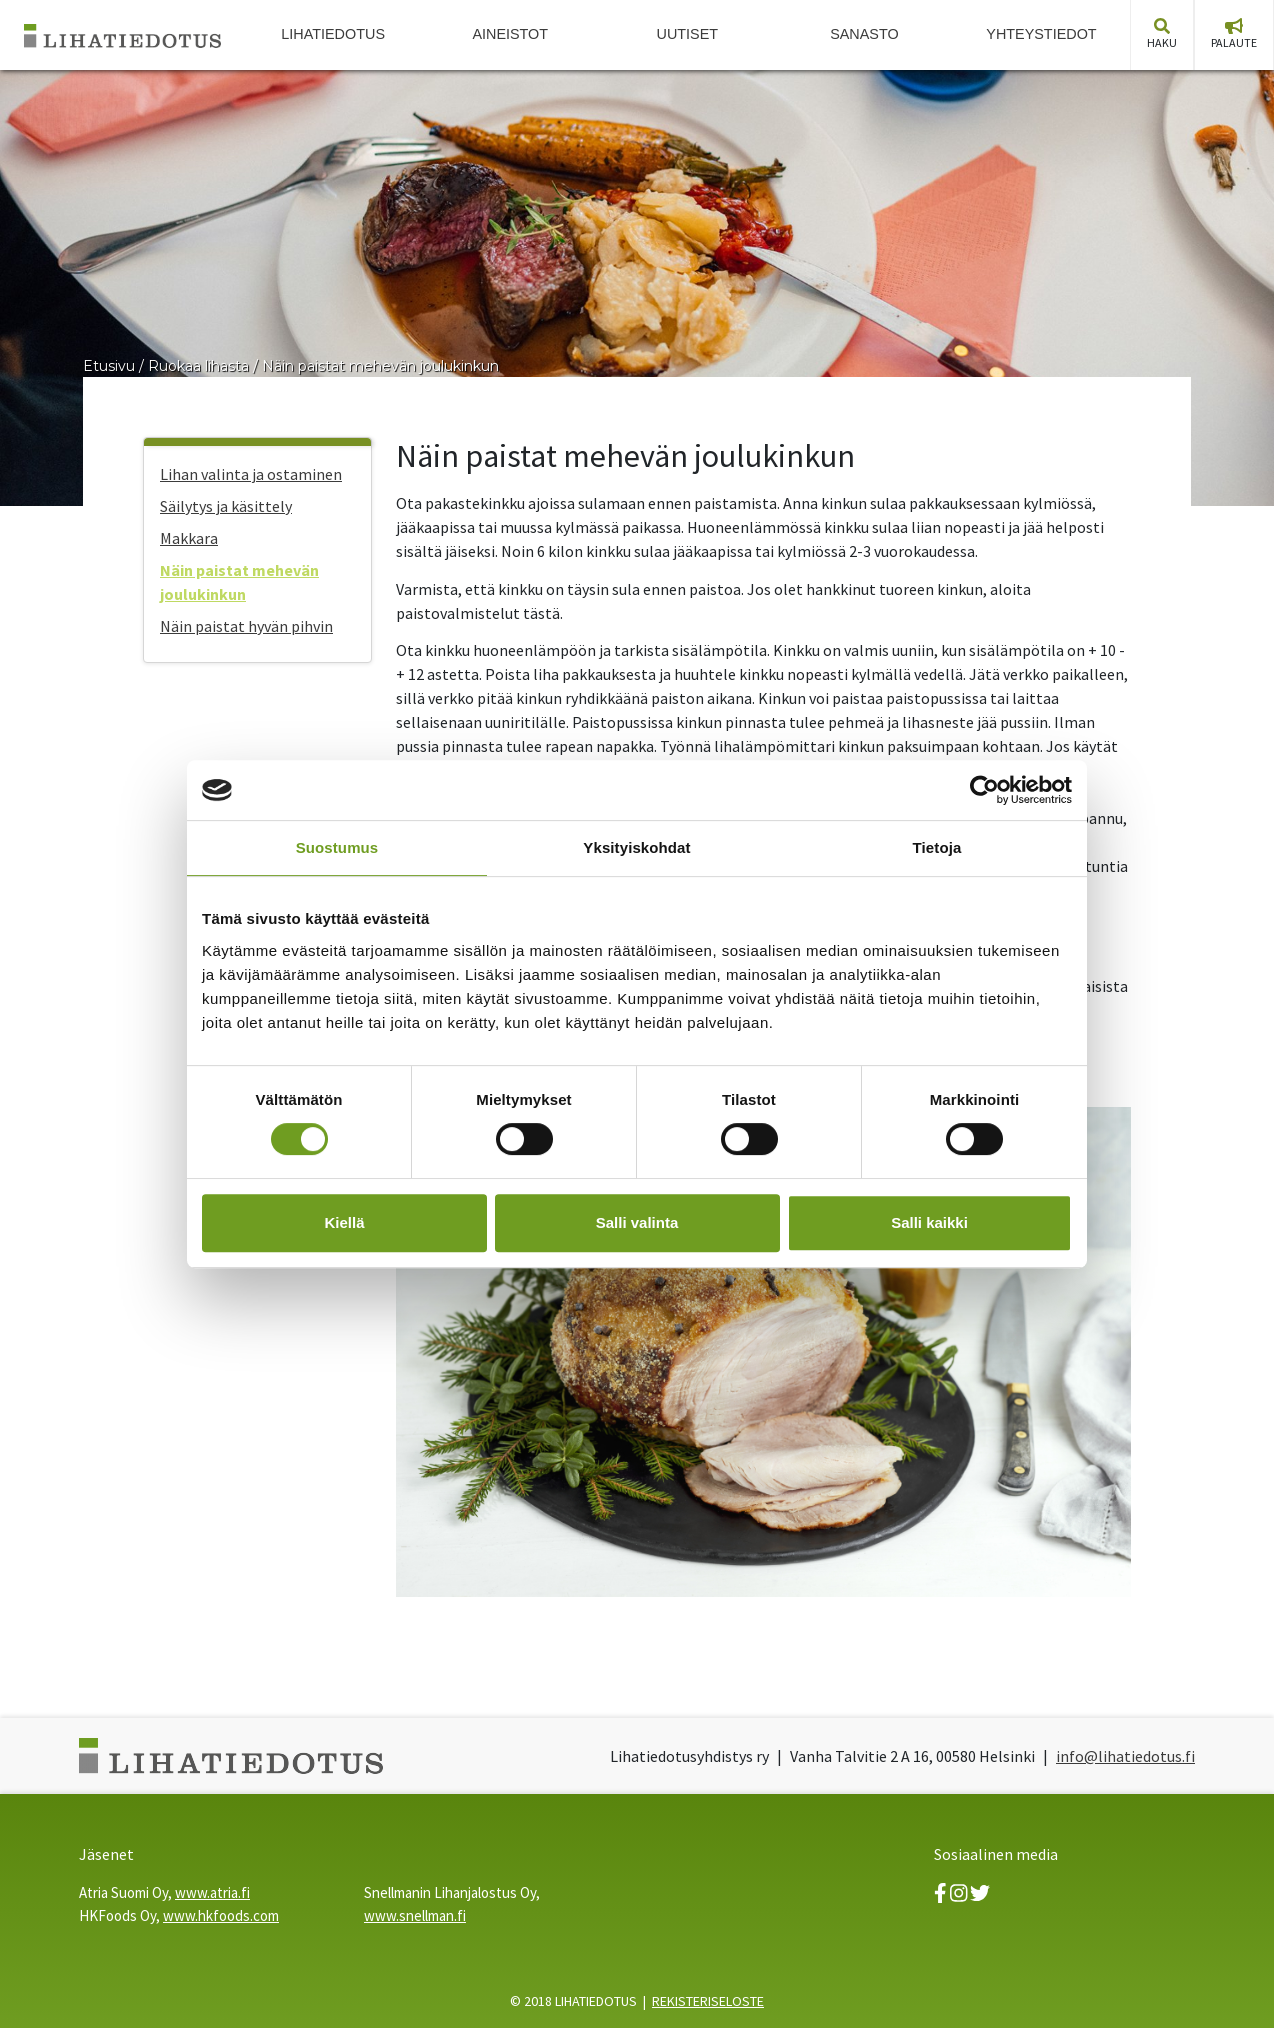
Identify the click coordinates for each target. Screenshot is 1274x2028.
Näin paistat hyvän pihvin (246, 626)
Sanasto (864, 34)
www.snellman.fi (415, 1915)
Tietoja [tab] (937, 847)
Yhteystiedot (1041, 34)
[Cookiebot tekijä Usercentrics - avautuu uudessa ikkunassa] (984, 790)
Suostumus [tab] (337, 847)
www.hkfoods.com (221, 1915)
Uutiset (688, 34)
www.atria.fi (212, 1892)
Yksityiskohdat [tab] (636, 847)
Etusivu (109, 366)
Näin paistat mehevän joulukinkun (380, 366)
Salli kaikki (929, 1222)
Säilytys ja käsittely (226, 506)
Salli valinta (637, 1222)
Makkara (189, 538)
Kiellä (344, 1222)
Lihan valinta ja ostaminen (251, 474)
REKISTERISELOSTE (708, 2001)
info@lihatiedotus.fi (1125, 1756)
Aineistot (510, 34)
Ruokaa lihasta (198, 366)
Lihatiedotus (333, 34)
